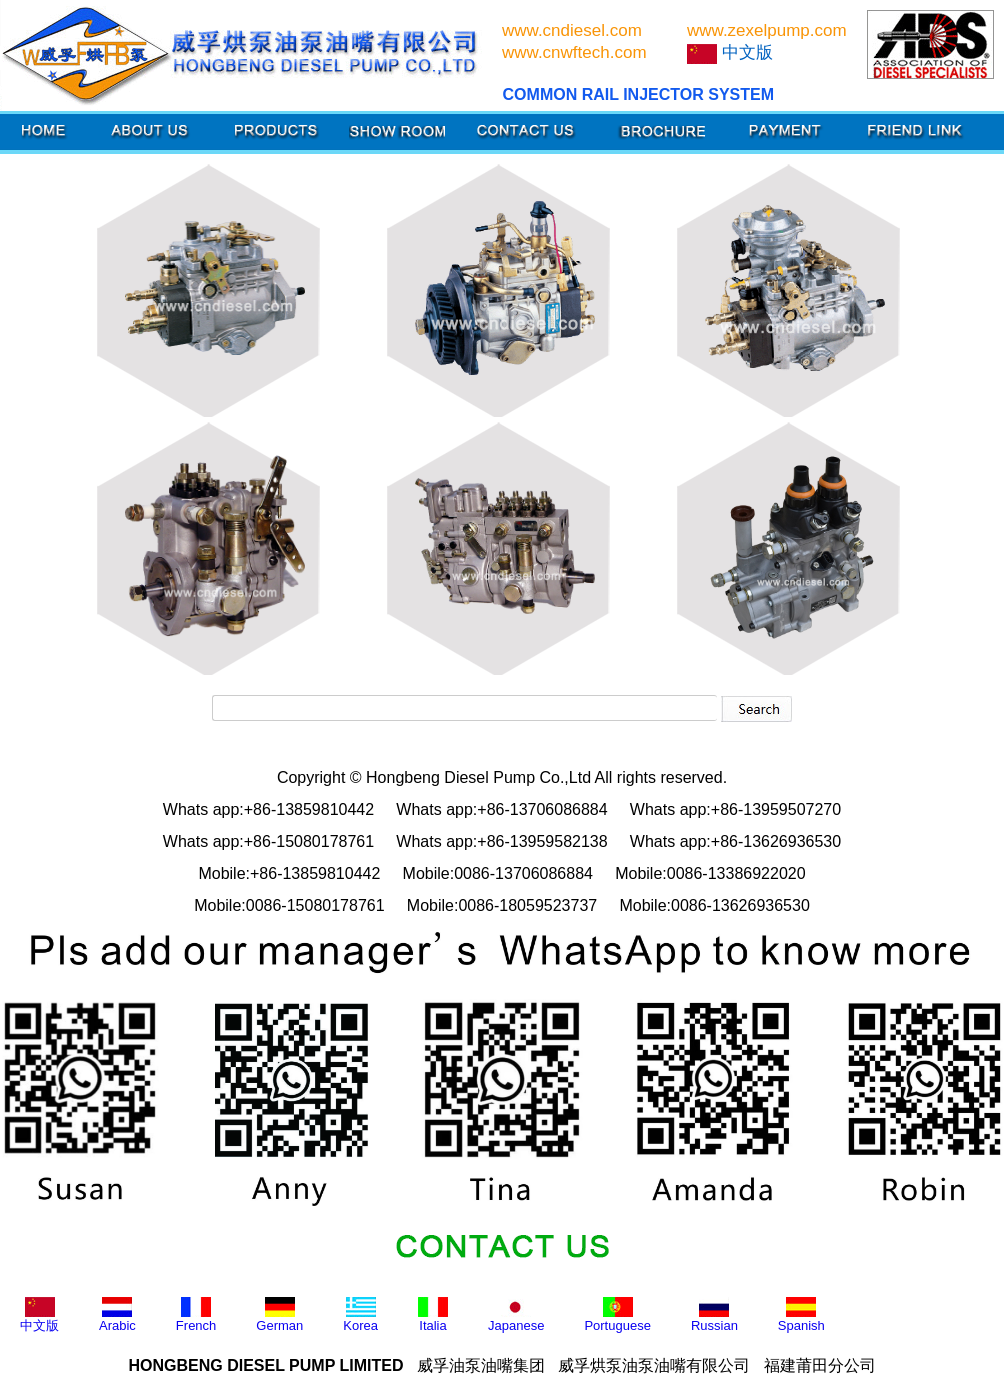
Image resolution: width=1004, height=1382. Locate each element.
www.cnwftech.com (574, 52)
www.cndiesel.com (572, 30)
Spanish (801, 1315)
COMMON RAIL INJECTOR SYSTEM (638, 94)
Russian (714, 1315)
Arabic (117, 1315)
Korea (360, 1315)
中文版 (39, 1315)
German (279, 1315)
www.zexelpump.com (767, 30)
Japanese (516, 1315)
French (196, 1315)
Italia (433, 1315)
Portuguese (617, 1315)
